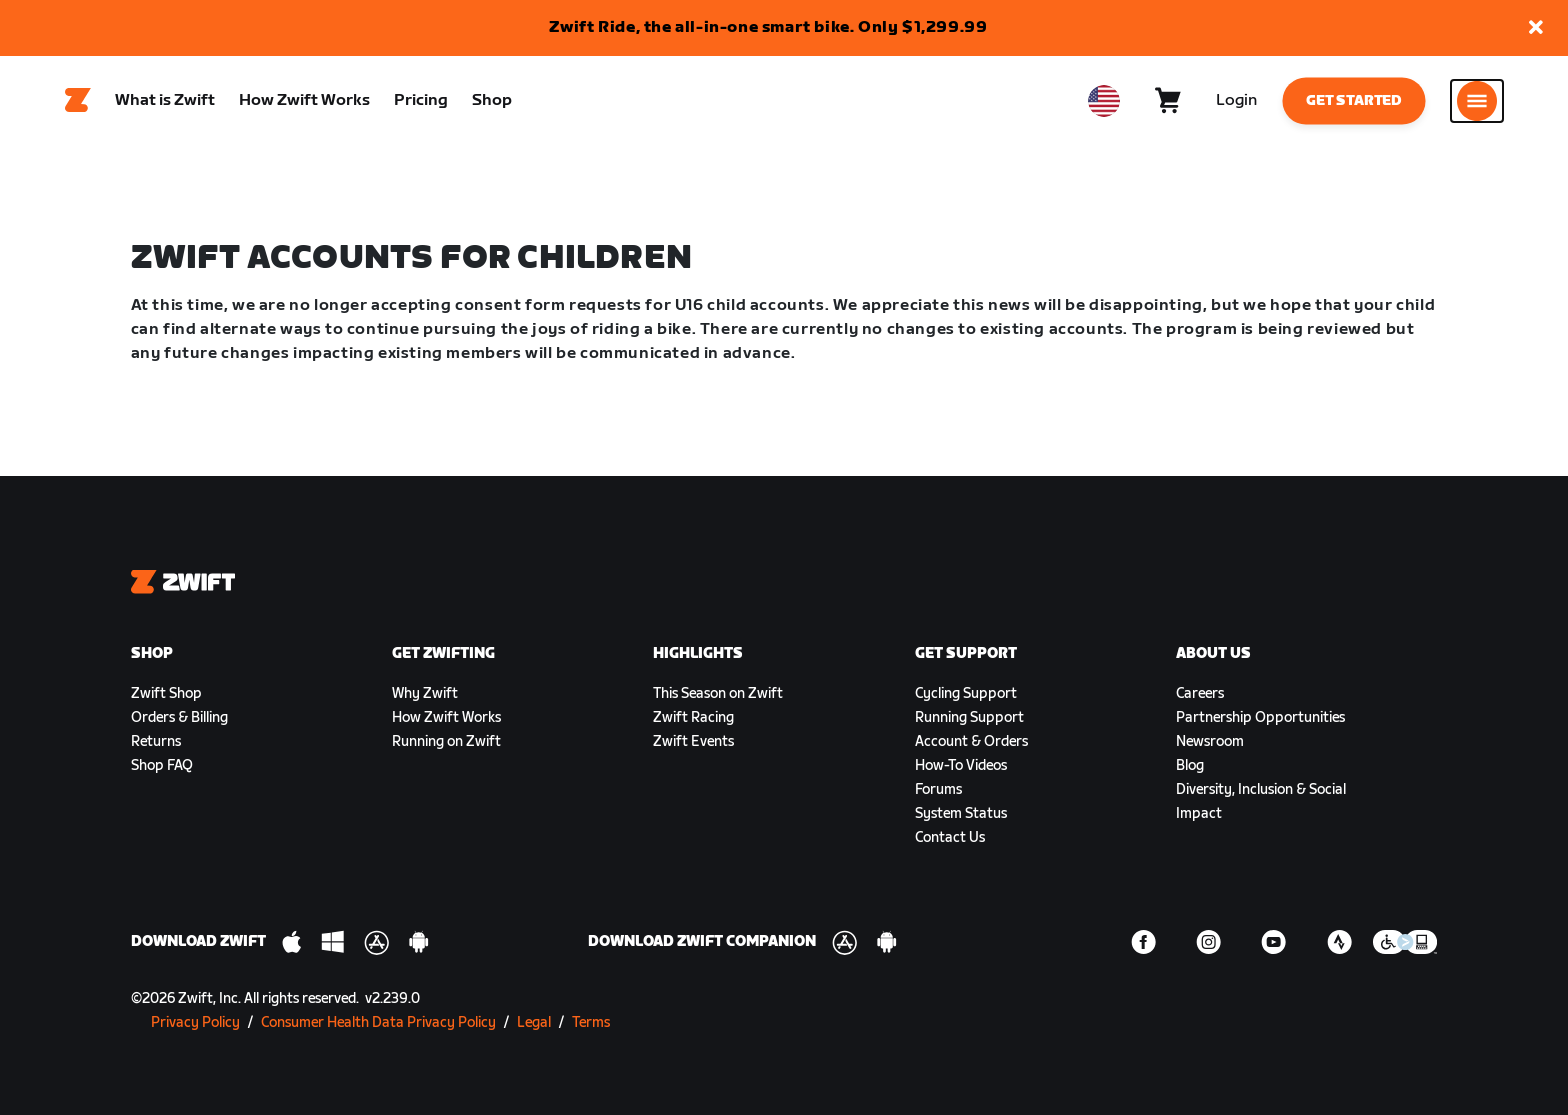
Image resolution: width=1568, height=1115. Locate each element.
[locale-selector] (1104, 101)
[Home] (78, 101)
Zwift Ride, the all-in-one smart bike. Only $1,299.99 (768, 27)
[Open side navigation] (1477, 101)
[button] (1536, 28)
